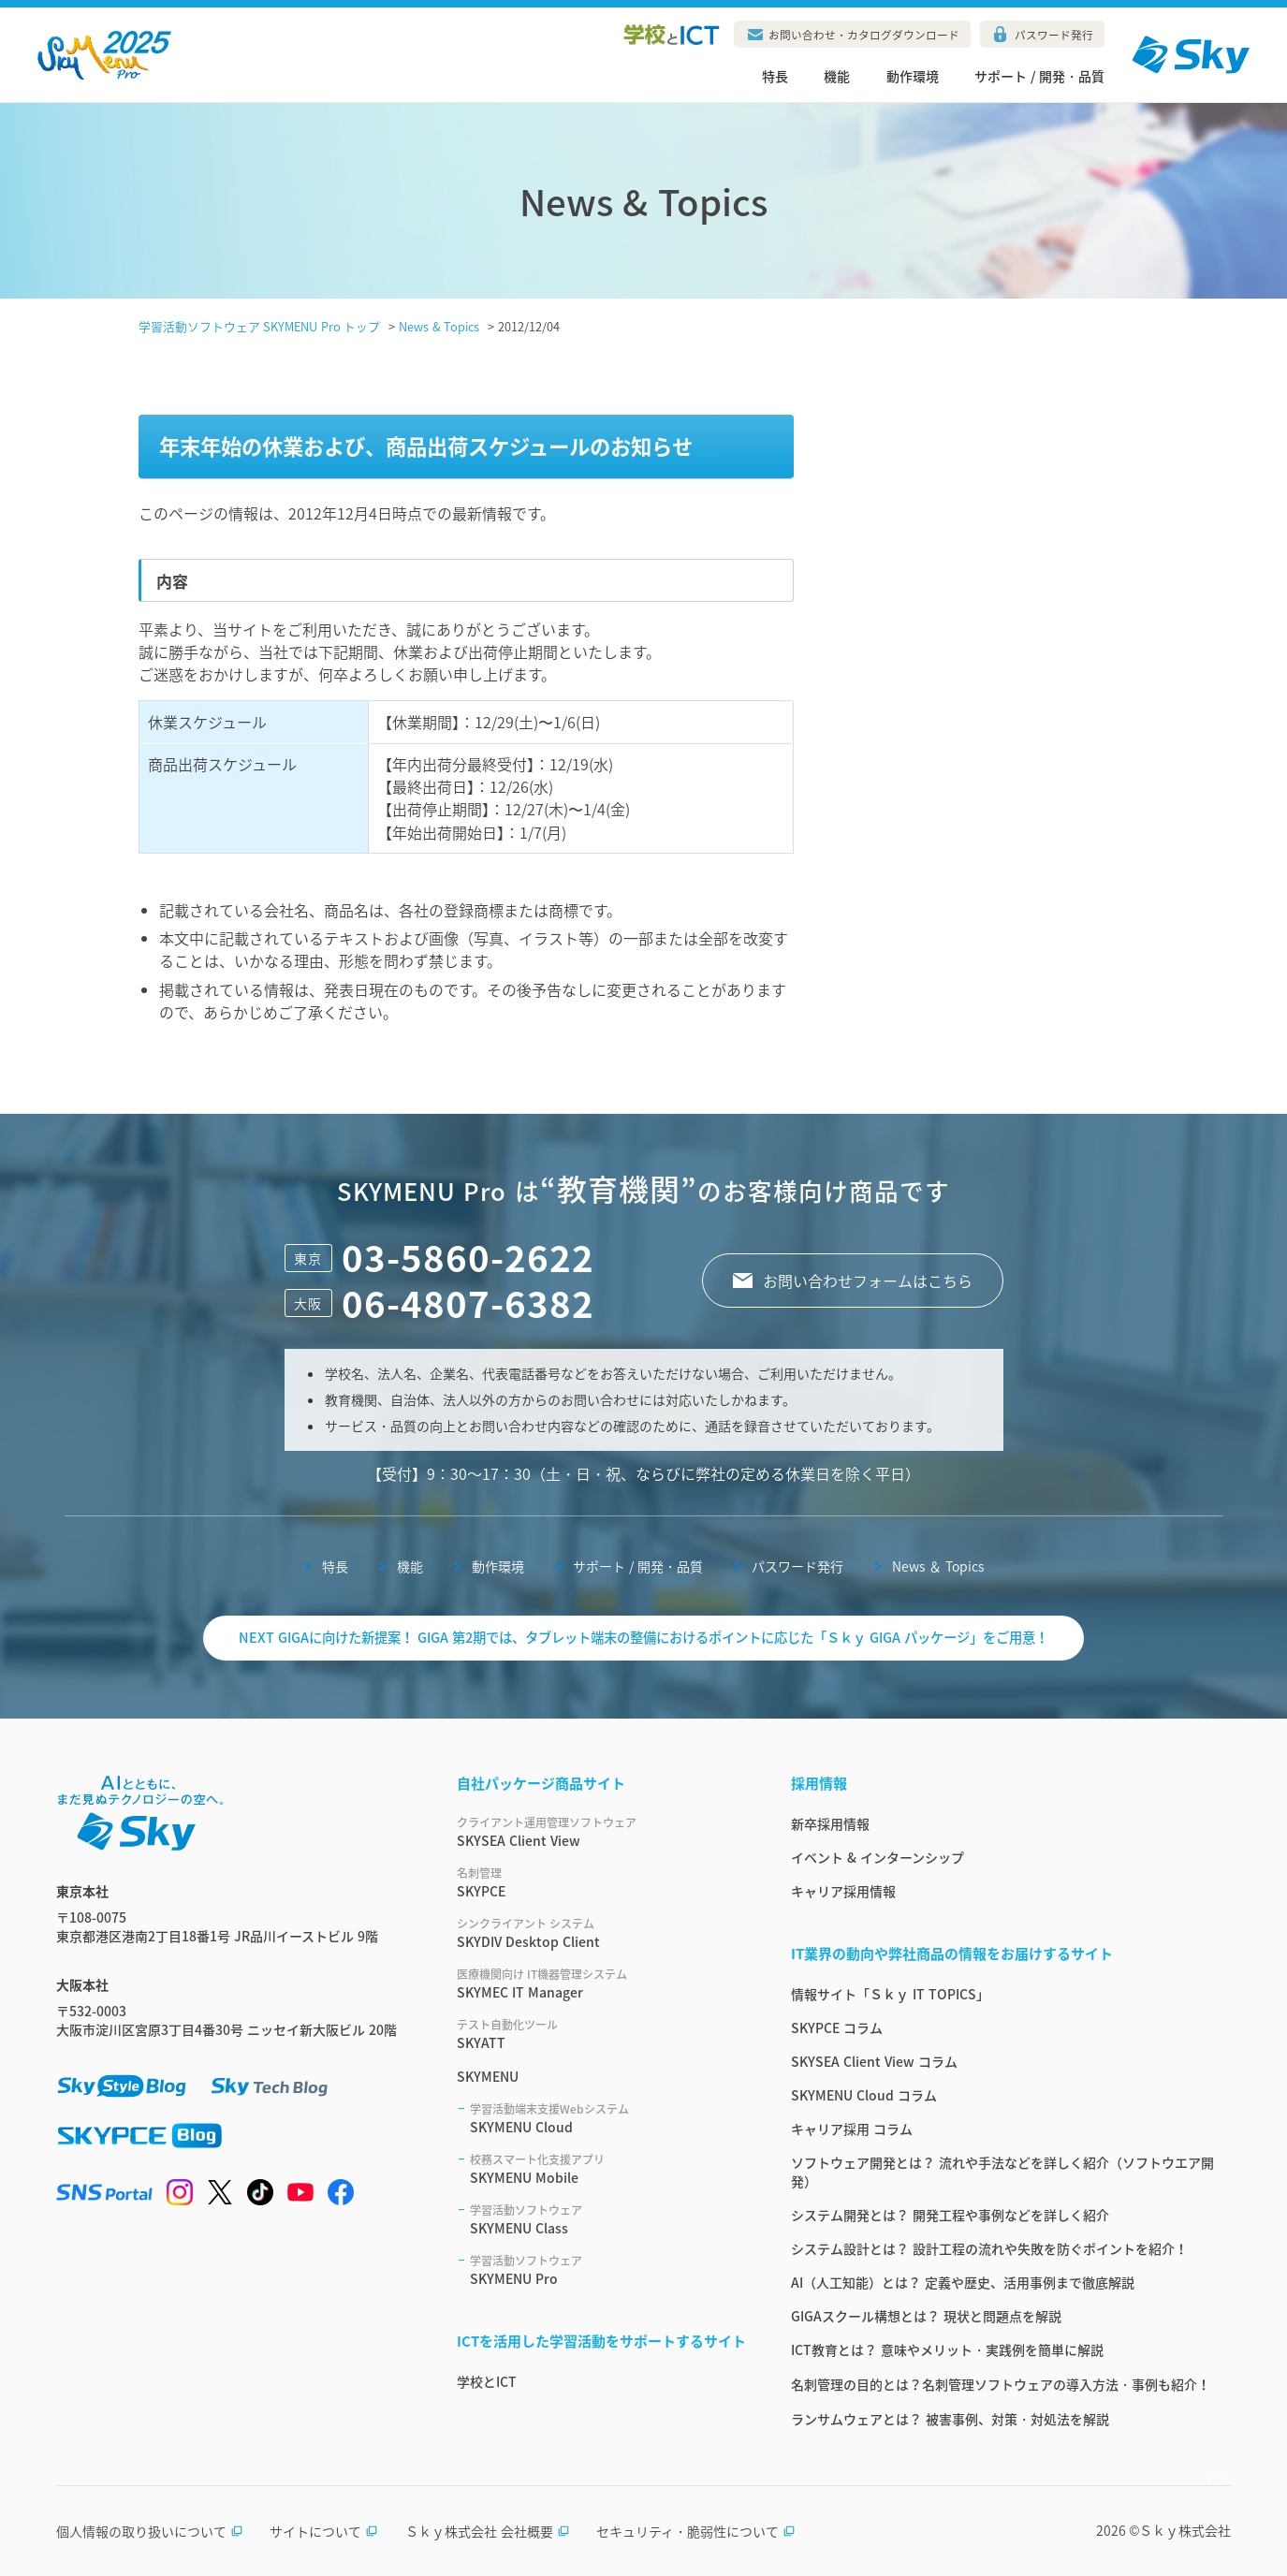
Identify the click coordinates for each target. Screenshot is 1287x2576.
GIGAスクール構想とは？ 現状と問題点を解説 (926, 2315)
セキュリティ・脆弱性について (696, 2531)
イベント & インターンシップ (877, 1857)
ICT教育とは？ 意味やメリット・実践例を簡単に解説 (947, 2349)
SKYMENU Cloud (608, 2118)
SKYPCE (601, 1882)
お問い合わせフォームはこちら (868, 1280)
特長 (775, 75)
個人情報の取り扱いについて (149, 2531)
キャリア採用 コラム (852, 2128)
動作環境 (912, 75)
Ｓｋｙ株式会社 (1185, 2530)
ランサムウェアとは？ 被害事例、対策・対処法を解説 (950, 2418)
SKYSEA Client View (601, 1832)
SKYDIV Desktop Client (601, 1933)
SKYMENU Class (608, 2219)
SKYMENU (488, 2076)
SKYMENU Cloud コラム (864, 2095)
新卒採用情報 (830, 1823)
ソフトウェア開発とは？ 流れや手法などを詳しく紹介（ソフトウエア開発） (1002, 2171)
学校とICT (487, 2381)
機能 (837, 75)
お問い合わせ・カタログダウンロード (863, 34)
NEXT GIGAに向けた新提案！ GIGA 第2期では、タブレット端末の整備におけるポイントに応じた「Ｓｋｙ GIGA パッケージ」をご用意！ (643, 1637)
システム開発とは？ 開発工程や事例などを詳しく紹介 (950, 2214)
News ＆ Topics (938, 1566)
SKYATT (601, 2034)
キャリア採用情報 (843, 1890)
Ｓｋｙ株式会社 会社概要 (487, 2531)
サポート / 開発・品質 (1039, 75)
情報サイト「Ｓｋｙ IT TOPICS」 (890, 1993)
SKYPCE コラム (837, 2027)
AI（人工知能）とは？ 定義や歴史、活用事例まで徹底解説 (962, 2282)
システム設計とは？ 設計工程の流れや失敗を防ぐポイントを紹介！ (989, 2248)
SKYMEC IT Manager (601, 1983)
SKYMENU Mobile (608, 2169)
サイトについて (324, 2531)
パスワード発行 (1054, 34)
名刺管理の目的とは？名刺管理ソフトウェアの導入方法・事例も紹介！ (1000, 2384)
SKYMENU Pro (608, 2270)
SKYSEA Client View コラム (874, 2061)
